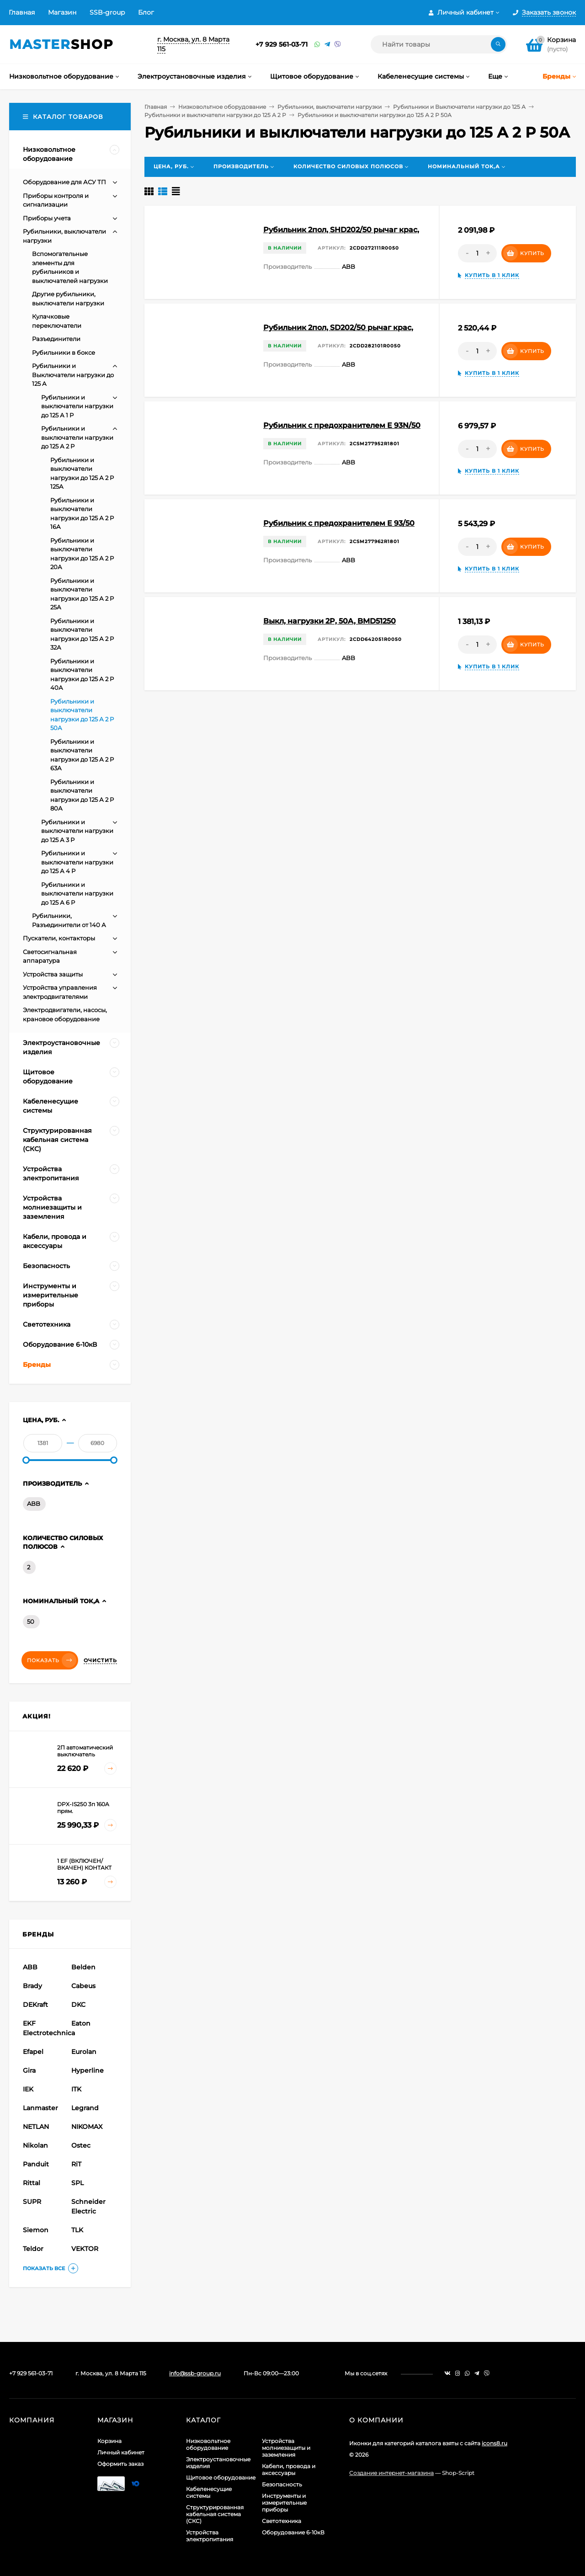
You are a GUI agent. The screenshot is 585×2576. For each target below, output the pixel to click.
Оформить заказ (120, 2463)
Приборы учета (47, 218)
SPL (77, 2183)
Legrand (85, 2108)
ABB (33, 1503)
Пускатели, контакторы (59, 938)
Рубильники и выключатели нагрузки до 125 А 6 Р (77, 893)
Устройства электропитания (209, 2536)
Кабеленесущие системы (209, 2492)
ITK (76, 2089)
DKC (78, 2004)
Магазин (62, 12)
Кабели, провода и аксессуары (288, 2469)
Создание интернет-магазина (391, 2472)
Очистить (100, 1660)
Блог (146, 12)
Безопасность (282, 2484)
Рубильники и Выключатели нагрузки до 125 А (459, 106)
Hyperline (87, 2070)
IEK (28, 2089)
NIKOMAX (86, 2127)
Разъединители (56, 338)
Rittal (31, 2183)
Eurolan (83, 2052)
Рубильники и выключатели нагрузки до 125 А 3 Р (77, 830)
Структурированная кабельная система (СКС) (215, 2514)
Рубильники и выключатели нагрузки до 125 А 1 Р (77, 406)
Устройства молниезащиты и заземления (286, 2447)
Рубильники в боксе (63, 352)
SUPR (32, 2201)
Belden (83, 1967)
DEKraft (35, 2004)
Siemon (35, 2230)
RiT (76, 2164)
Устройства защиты (53, 974)
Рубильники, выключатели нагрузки (329, 106)
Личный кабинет (120, 2452)
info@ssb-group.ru (195, 2373)
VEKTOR (84, 2249)
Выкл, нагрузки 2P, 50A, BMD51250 (329, 621)
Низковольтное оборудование (222, 106)
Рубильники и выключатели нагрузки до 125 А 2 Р (215, 115)
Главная (22, 12)
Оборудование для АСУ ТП (64, 182)
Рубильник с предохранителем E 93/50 (339, 523)
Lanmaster (40, 2108)
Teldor (33, 2249)
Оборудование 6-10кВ (293, 2532)
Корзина (109, 2440)
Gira (29, 2070)
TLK (77, 2230)
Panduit (36, 2164)
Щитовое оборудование (220, 2477)
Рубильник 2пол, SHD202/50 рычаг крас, (341, 229)
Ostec (80, 2145)
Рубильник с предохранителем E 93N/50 (341, 425)
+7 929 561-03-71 (281, 44)
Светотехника (281, 2520)
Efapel (33, 2052)
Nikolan (35, 2145)
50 (30, 1621)
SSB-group (107, 12)
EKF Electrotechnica (46, 2028)
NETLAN (36, 2127)
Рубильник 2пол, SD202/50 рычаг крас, (338, 327)
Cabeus (83, 1986)
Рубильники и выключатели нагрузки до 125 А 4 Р (77, 862)
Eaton (80, 2023)
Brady (32, 1986)
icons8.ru (494, 2443)
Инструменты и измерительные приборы (284, 2502)
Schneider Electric (88, 2206)
